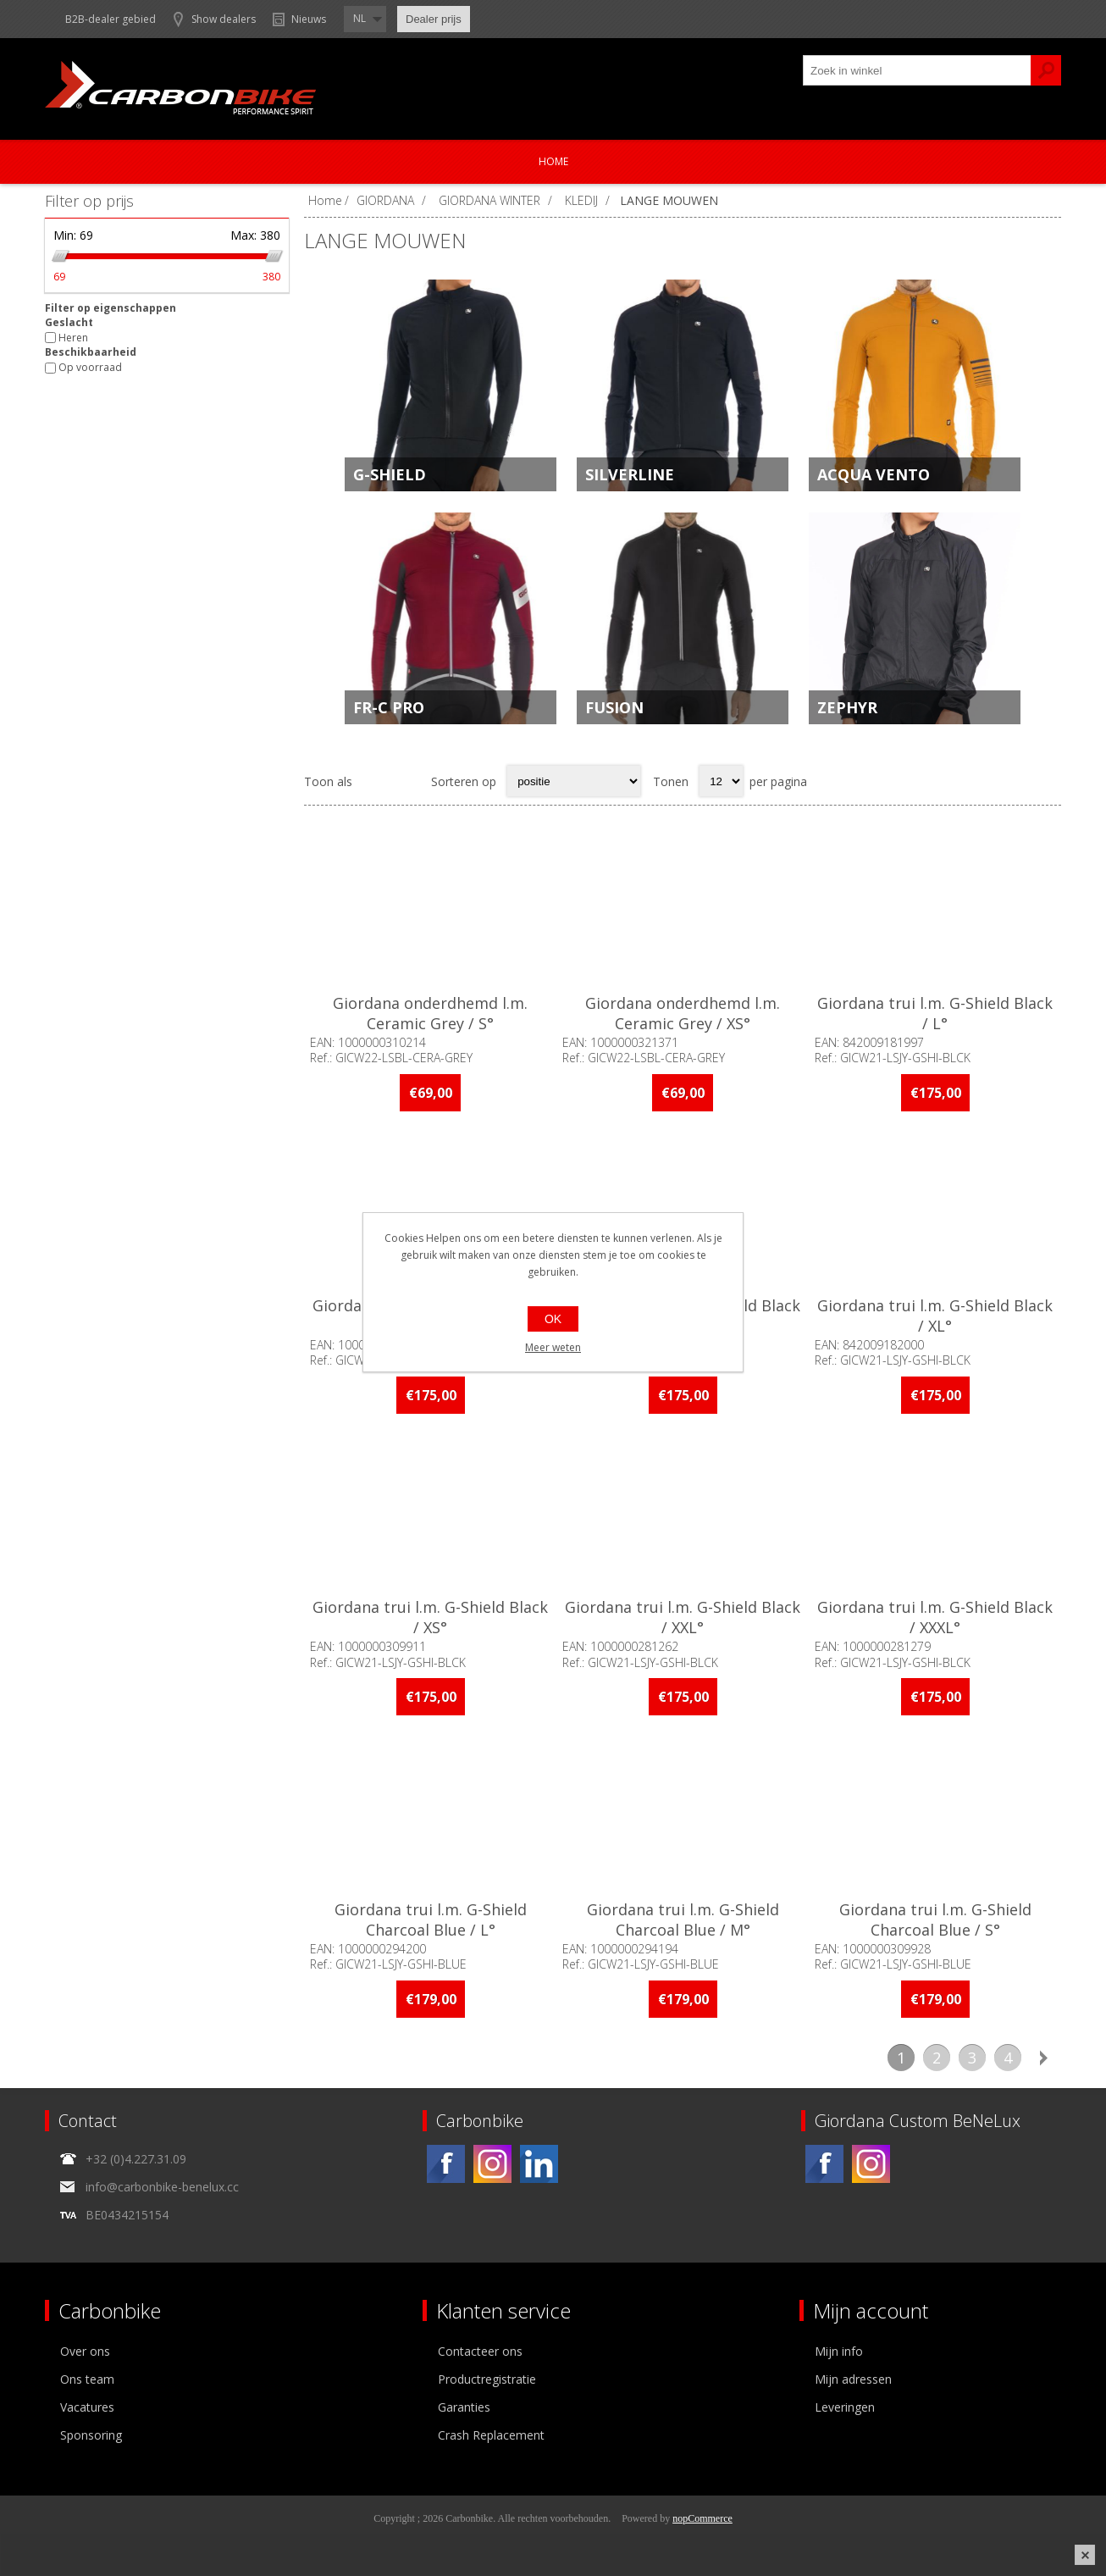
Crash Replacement (491, 2435)
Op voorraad (90, 368)
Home (553, 161)
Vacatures (87, 2407)
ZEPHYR (847, 707)
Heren (73, 337)
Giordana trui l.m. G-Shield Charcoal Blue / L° (431, 1919)
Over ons (85, 2351)
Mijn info (839, 2351)
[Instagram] (492, 2164)
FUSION (614, 707)
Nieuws (308, 19)
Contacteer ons (480, 2351)
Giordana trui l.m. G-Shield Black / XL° (935, 1315)
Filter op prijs (89, 201)
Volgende (1043, 2057)
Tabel (374, 781)
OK (553, 1319)
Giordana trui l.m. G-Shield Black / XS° (430, 1617)
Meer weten (553, 1347)
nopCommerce (702, 2518)
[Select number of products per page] (721, 781)
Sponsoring (91, 2435)
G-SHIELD (389, 474)
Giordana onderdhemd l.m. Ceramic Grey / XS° (682, 1013)
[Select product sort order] (573, 781)
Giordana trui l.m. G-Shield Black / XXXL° (935, 1617)
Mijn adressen (853, 2379)
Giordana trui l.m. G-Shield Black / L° (935, 1013)
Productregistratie (487, 2379)
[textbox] (917, 70)
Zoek (1046, 70)
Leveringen (845, 2407)
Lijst (407, 781)
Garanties (464, 2407)
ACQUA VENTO (873, 474)
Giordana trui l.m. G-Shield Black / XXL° (682, 1617)
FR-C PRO (388, 707)
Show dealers (223, 19)
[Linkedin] (539, 2164)
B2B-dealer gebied (110, 19)
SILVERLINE (629, 474)
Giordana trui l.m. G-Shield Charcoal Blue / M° (683, 1919)
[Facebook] (446, 2164)
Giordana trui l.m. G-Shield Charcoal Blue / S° (935, 1919)
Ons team (87, 2379)
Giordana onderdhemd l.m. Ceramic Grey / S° (430, 1013)
